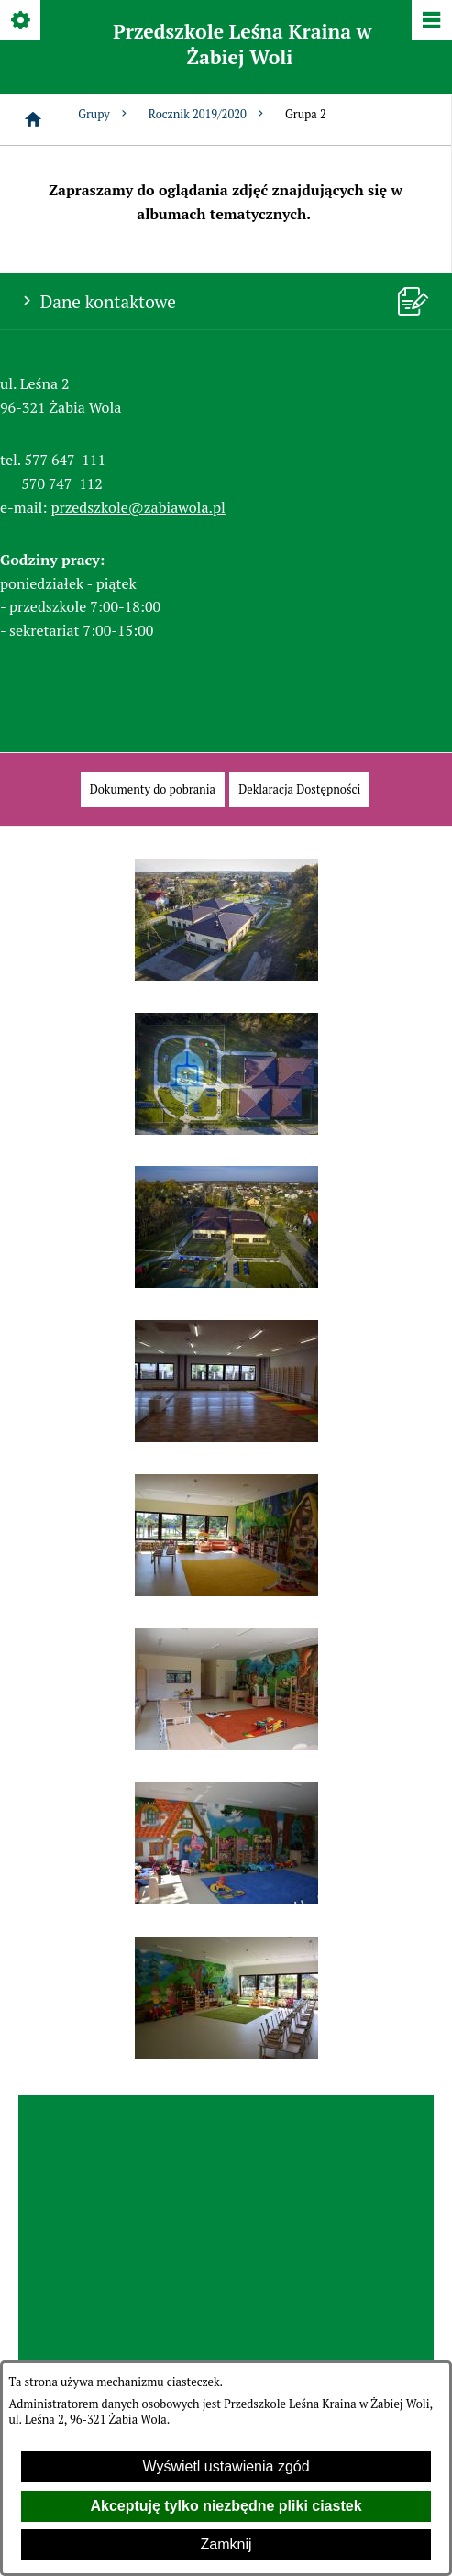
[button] (226, 975)
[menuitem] (153, 789)
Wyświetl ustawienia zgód (225, 2466)
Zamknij (225, 2544)
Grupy (104, 114)
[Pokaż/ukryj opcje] (21, 21)
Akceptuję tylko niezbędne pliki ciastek (225, 2506)
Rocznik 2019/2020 (208, 114)
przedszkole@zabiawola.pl (138, 507)
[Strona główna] (33, 119)
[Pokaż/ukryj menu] (430, 21)
